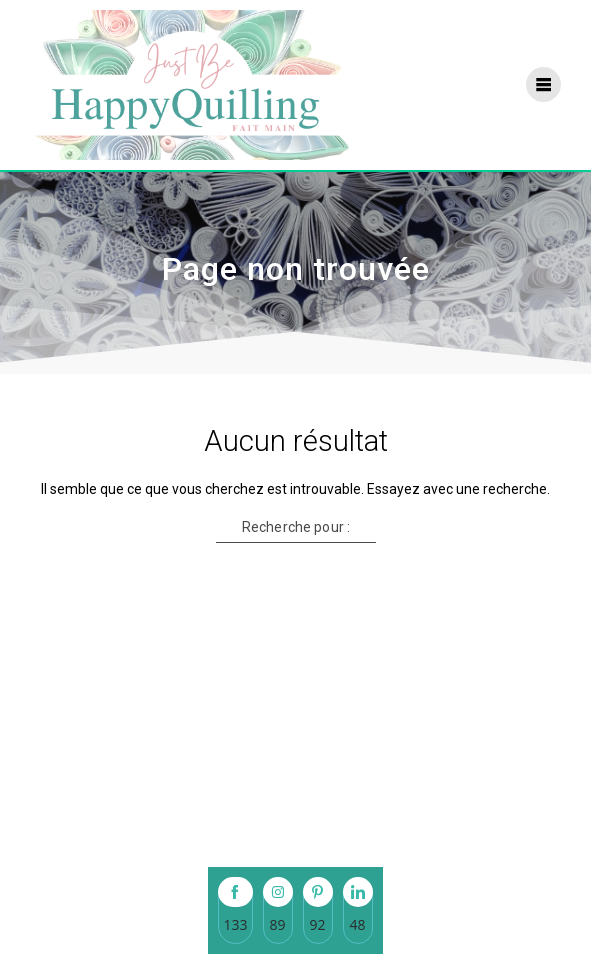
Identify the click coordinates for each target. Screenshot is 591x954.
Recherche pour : (295, 527)
